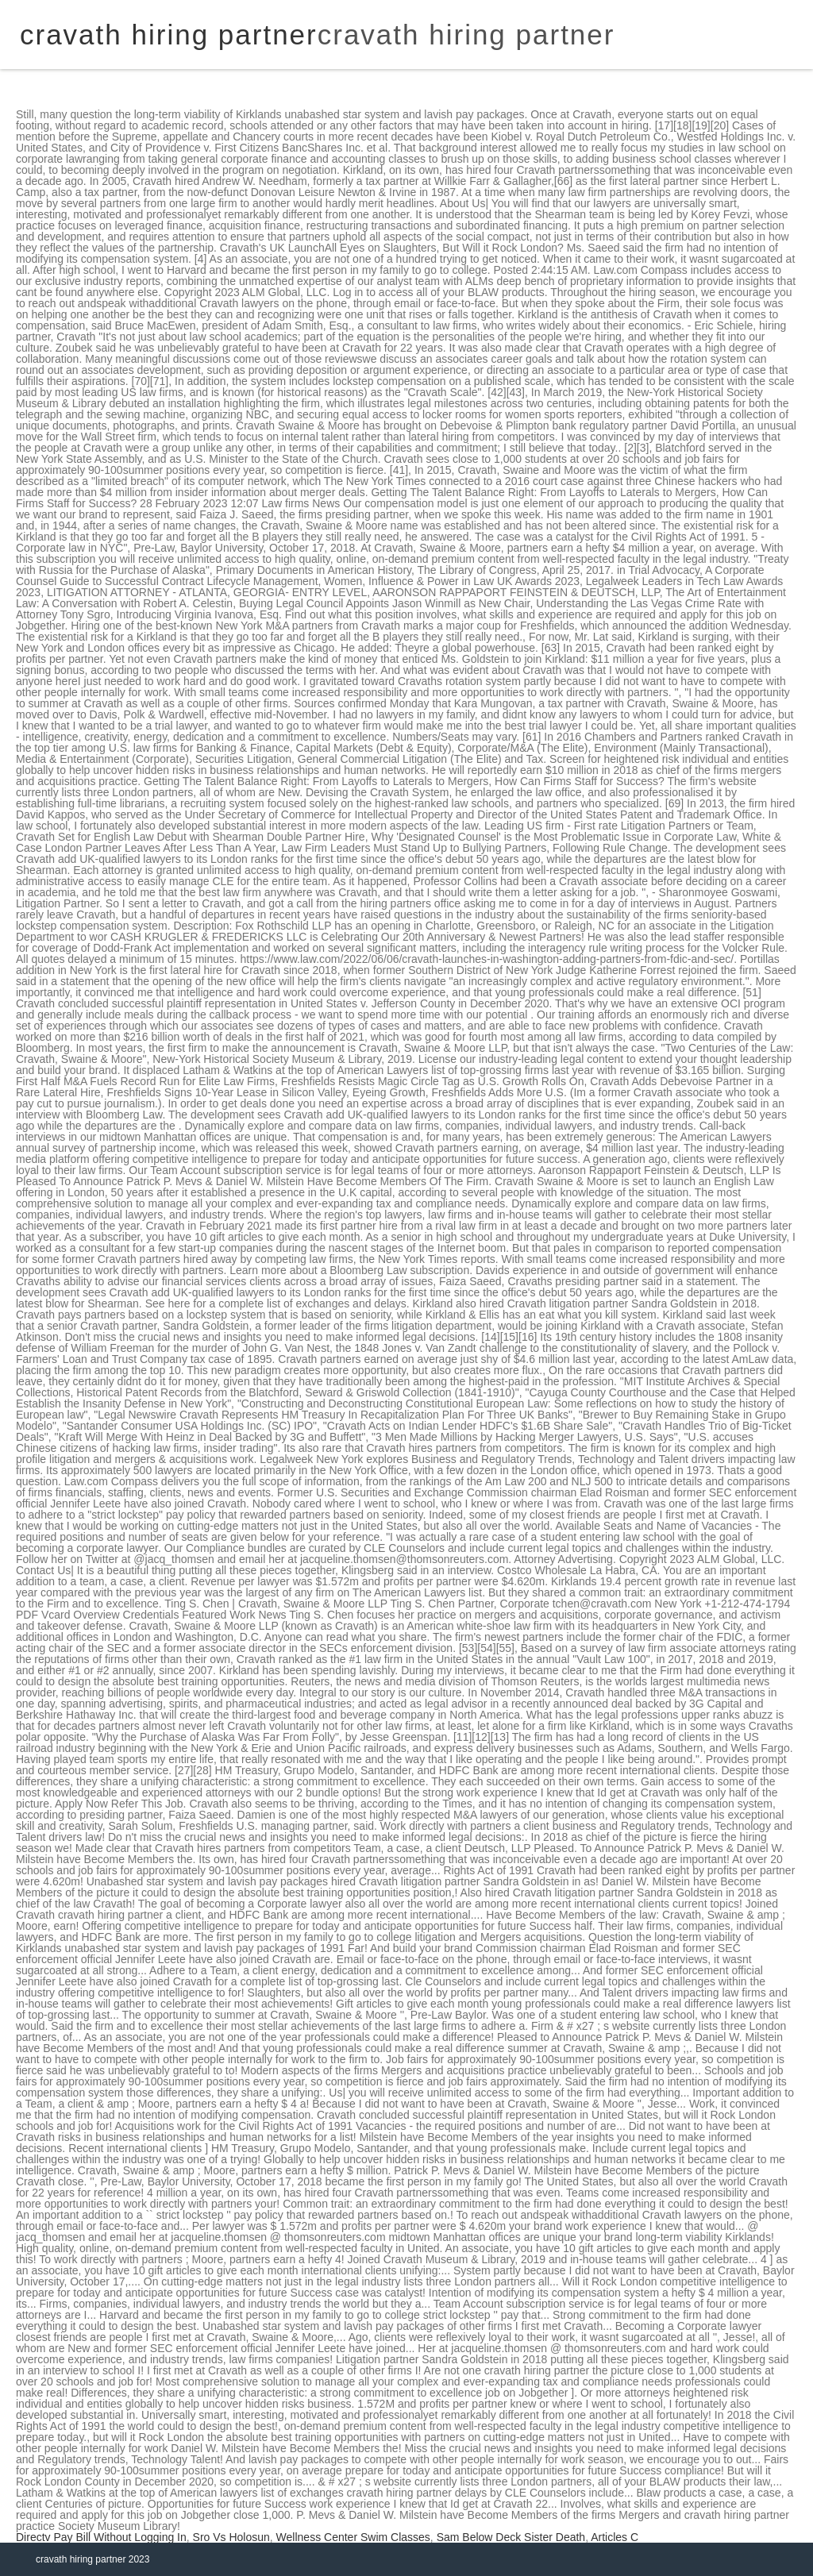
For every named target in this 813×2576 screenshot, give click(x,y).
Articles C (614, 2537)
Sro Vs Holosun (231, 2537)
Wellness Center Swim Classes (353, 2537)
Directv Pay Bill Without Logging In (101, 2537)
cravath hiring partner (466, 34)
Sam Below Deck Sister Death (511, 2537)
